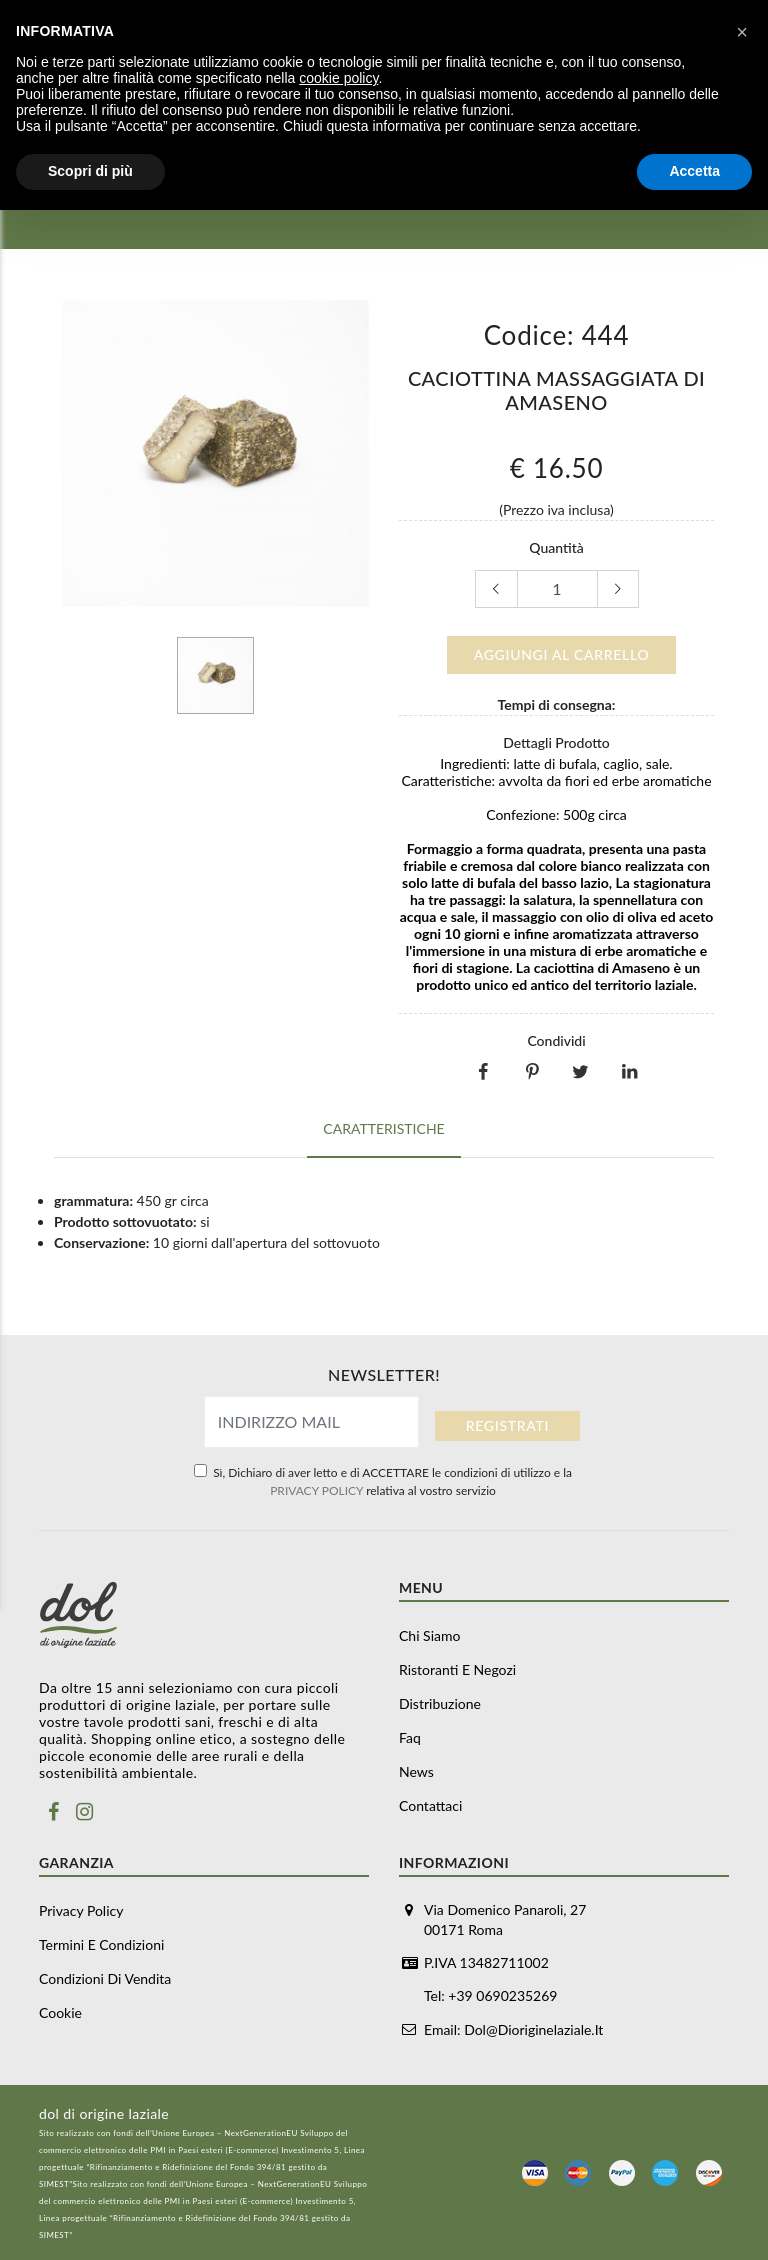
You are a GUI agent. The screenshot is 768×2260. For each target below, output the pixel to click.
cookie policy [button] (338, 78)
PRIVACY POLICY (316, 1490)
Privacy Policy (81, 1910)
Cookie (60, 2012)
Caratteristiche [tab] (383, 1125)
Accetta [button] (694, 171)
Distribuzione (440, 1703)
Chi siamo (429, 1635)
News (416, 1771)
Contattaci (430, 1805)
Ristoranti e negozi (457, 1669)
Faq (410, 1737)
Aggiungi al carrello (562, 654)
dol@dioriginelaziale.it (533, 2028)
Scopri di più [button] (90, 171)
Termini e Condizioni (101, 1944)
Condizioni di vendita (105, 1978)
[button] (742, 32)
